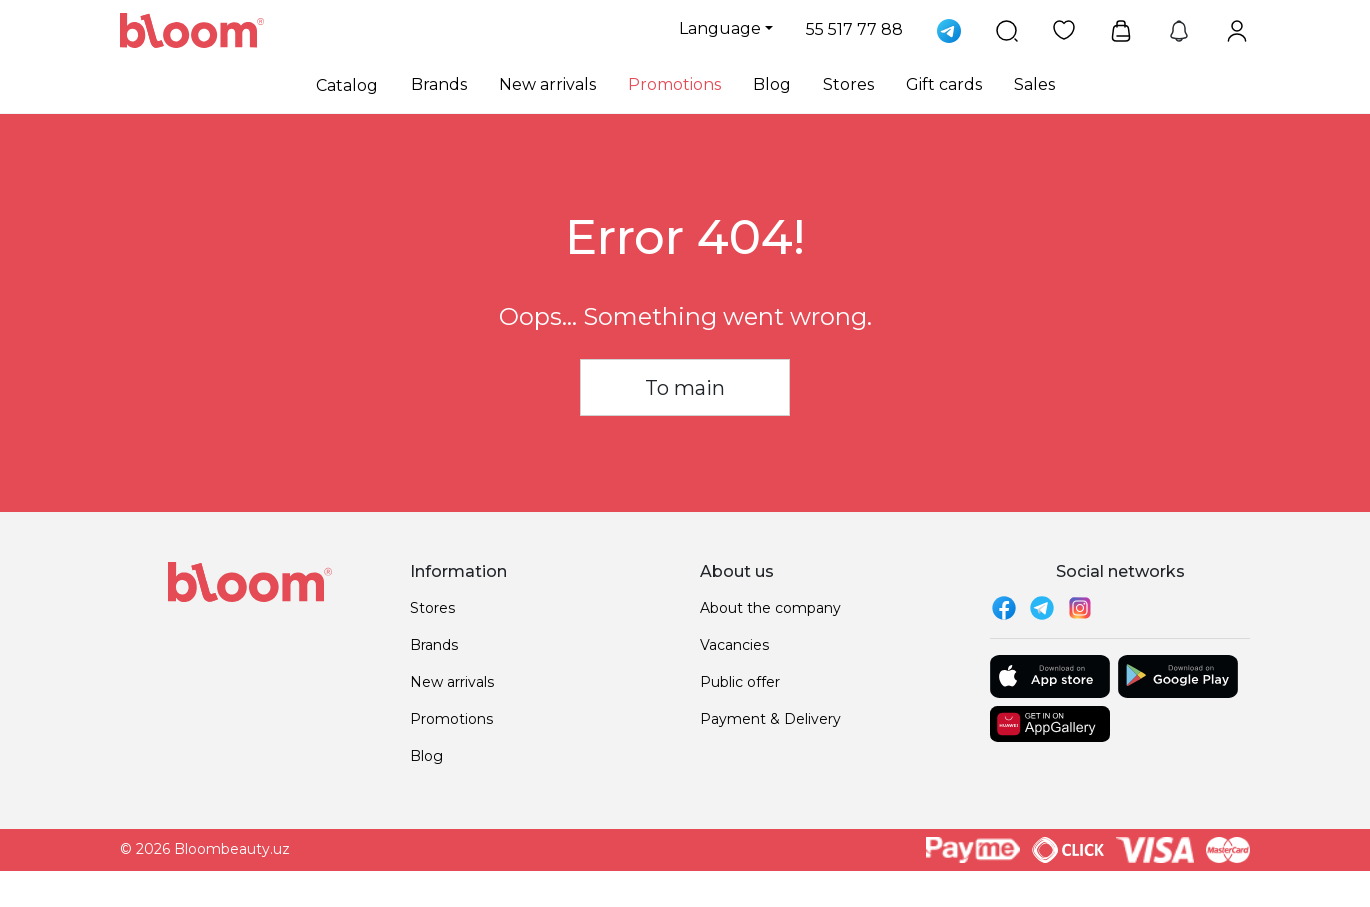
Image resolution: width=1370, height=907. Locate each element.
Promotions (674, 84)
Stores (848, 84)
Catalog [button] (347, 85)
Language (720, 28)
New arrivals (547, 84)
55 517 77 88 (854, 29)
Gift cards (944, 84)
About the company (770, 608)
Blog (772, 84)
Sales (1034, 84)
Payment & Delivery (770, 719)
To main (685, 388)
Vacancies (734, 645)
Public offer (740, 682)
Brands (439, 84)
